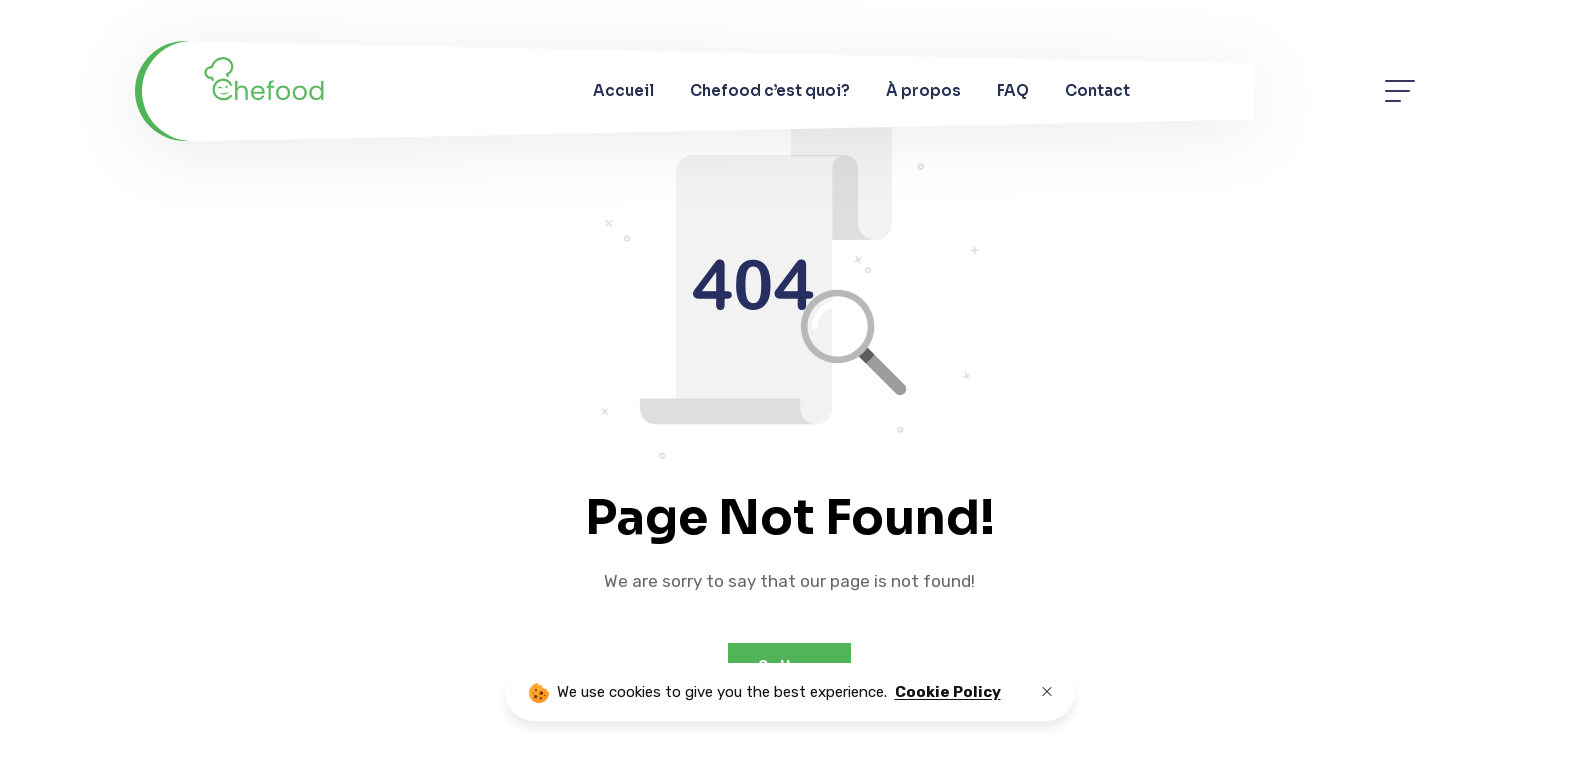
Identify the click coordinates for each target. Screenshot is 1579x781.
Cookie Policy (948, 692)
